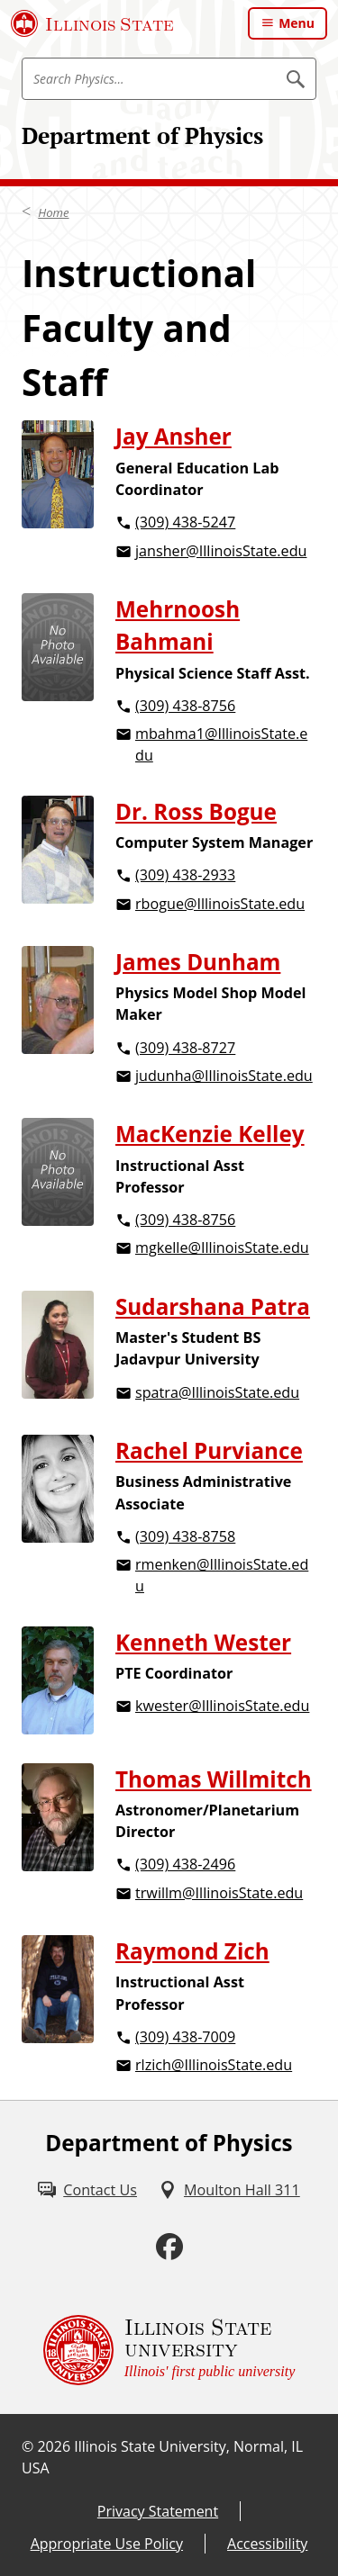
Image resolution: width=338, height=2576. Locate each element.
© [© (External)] (27, 2446)
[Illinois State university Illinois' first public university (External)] (169, 2350)
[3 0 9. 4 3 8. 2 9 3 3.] (214, 876)
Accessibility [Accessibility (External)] (267, 2543)
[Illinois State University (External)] (92, 23)
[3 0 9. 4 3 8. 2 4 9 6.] (215, 1865)
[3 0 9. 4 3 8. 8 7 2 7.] (215, 1049)
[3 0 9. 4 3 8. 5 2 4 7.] (215, 523)
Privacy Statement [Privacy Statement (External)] (157, 2511)
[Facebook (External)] (169, 2247)
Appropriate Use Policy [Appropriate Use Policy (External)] (107, 2543)
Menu (297, 23)
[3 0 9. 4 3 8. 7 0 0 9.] (215, 2038)
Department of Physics (142, 135)
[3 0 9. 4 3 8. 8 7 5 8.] (215, 1538)
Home (53, 212)
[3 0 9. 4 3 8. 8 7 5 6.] (215, 707)
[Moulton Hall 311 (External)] (229, 2190)
